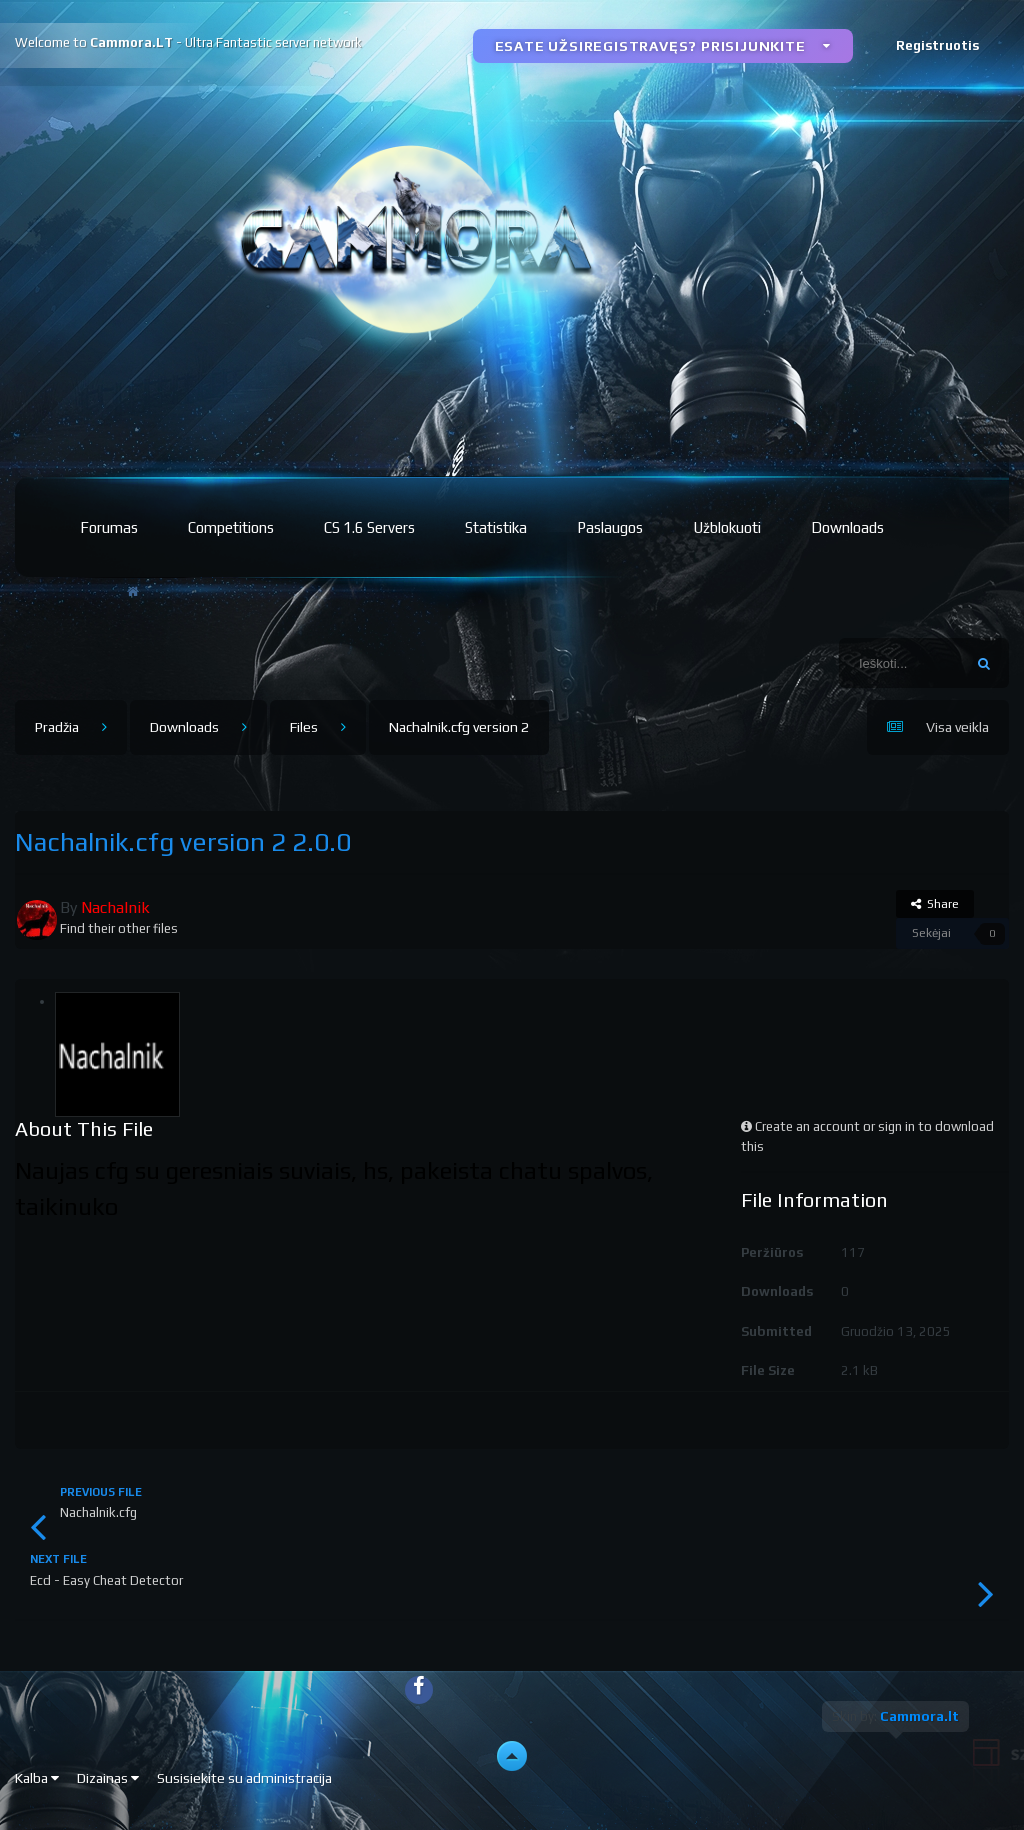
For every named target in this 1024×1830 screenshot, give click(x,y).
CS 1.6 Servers (369, 527)
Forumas (109, 527)
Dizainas (108, 1778)
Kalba (37, 1778)
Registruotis (937, 45)
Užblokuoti (727, 527)
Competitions (231, 527)
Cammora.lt (919, 1716)
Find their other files (119, 928)
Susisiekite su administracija (244, 1778)
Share (935, 904)
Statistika (496, 527)
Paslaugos (610, 527)
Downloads (847, 527)
